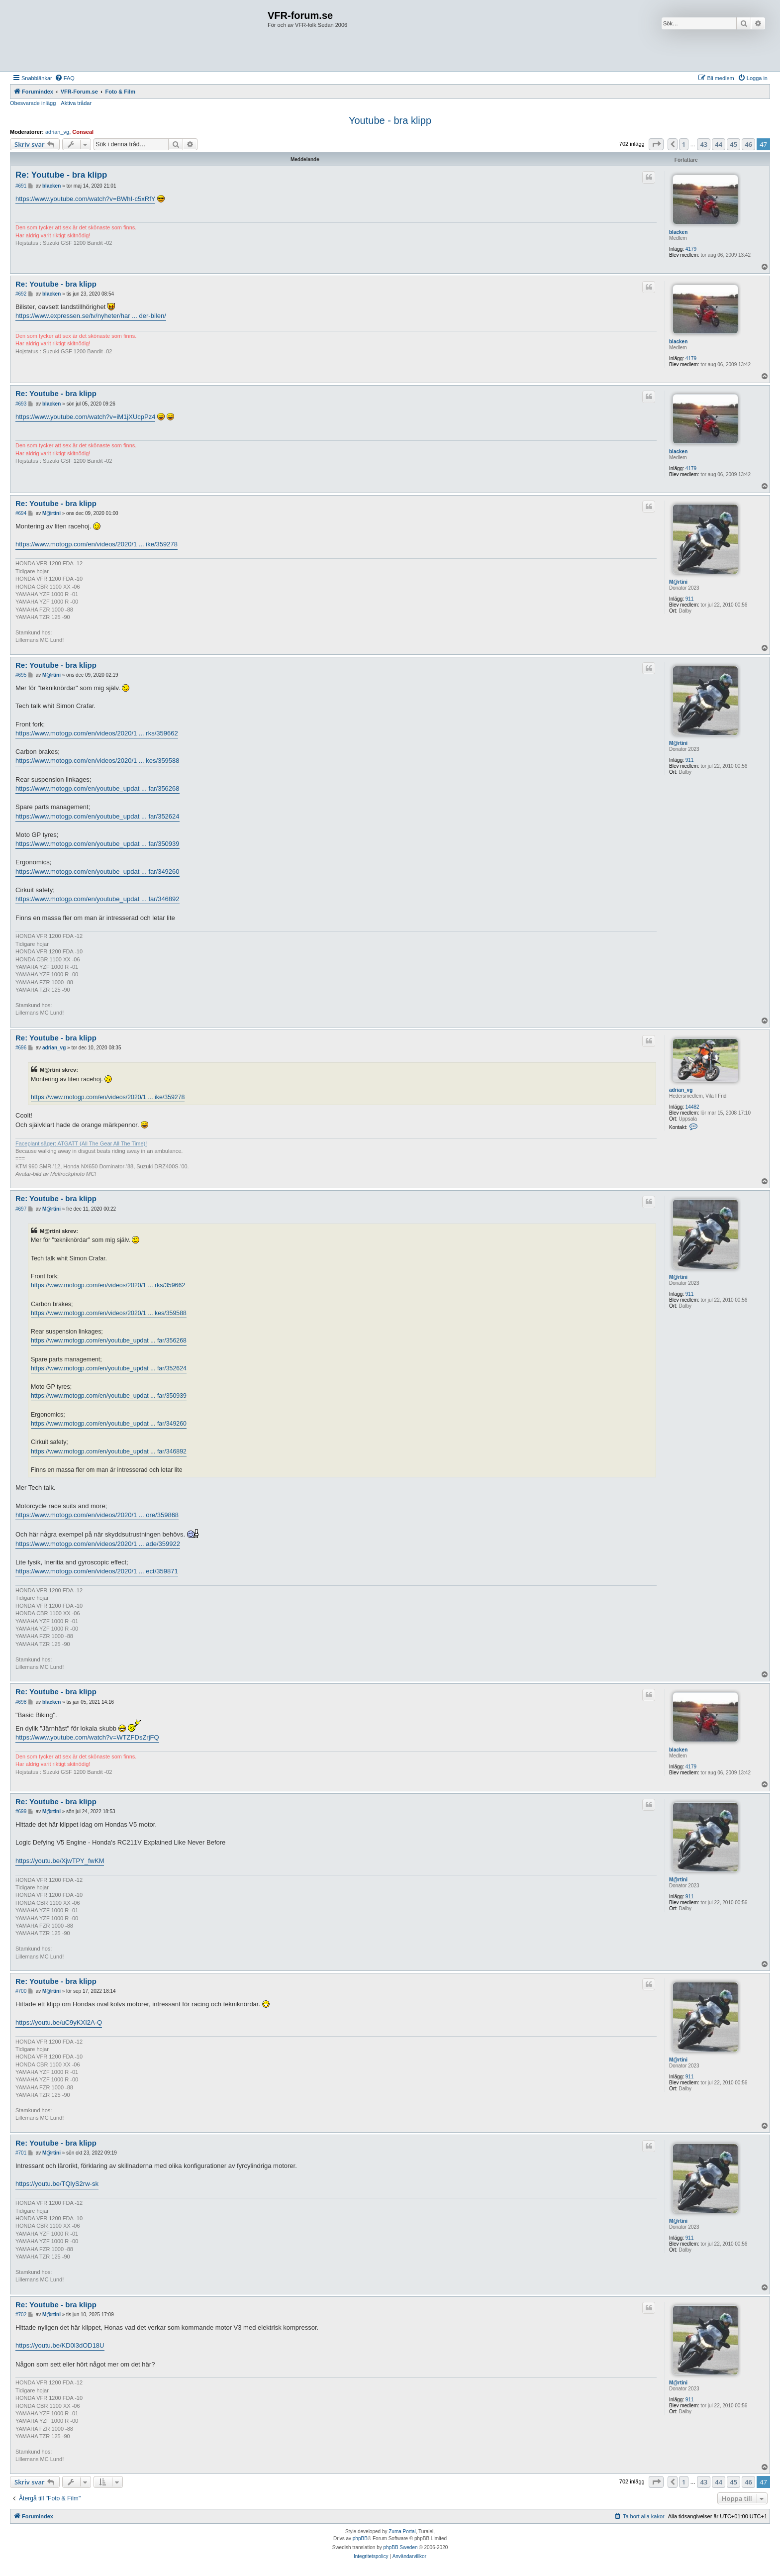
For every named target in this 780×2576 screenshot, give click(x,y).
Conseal (83, 132)
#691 (20, 186)
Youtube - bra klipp (390, 120)
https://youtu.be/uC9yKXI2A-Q (58, 2022)
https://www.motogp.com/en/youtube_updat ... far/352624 (97, 816)
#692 (20, 294)
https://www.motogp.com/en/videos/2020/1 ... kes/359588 (97, 760)
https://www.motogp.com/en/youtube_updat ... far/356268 (97, 788)
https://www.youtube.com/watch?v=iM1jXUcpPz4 (85, 416)
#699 (20, 1811)
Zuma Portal (402, 2531)
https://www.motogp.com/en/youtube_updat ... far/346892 (97, 899)
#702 (20, 2314)
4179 (690, 249)
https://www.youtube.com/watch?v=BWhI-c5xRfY (85, 199)
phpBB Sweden (401, 2547)
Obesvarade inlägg (33, 103)
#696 (20, 1047)
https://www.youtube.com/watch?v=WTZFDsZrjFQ (87, 1737)
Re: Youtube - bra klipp (61, 175)
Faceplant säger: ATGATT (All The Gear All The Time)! (81, 1143)
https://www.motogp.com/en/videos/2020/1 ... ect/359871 (96, 1571)
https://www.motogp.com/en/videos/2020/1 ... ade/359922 (97, 1543)
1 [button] (683, 144)
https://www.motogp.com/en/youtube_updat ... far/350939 (97, 843)
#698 (20, 1702)
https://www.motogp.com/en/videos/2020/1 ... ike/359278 (96, 544)
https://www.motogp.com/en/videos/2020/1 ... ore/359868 (97, 1515)
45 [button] (733, 144)
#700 (20, 1991)
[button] (656, 144)
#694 (20, 513)
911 (689, 599)
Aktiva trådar (76, 103)
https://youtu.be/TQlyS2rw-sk (56, 2183)
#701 (20, 2153)
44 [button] (718, 144)
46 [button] (748, 144)
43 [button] (703, 144)
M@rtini (678, 582)
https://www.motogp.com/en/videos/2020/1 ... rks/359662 (96, 733)
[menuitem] (65, 78)
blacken (678, 232)
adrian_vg (57, 132)
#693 (20, 404)
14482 (692, 1107)
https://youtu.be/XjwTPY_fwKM (59, 1860)
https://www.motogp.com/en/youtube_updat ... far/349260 (97, 871)
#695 (20, 675)
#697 (20, 1209)
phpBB (360, 2538)
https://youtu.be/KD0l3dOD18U (59, 2345)
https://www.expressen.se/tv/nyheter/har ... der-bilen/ (90, 315)
